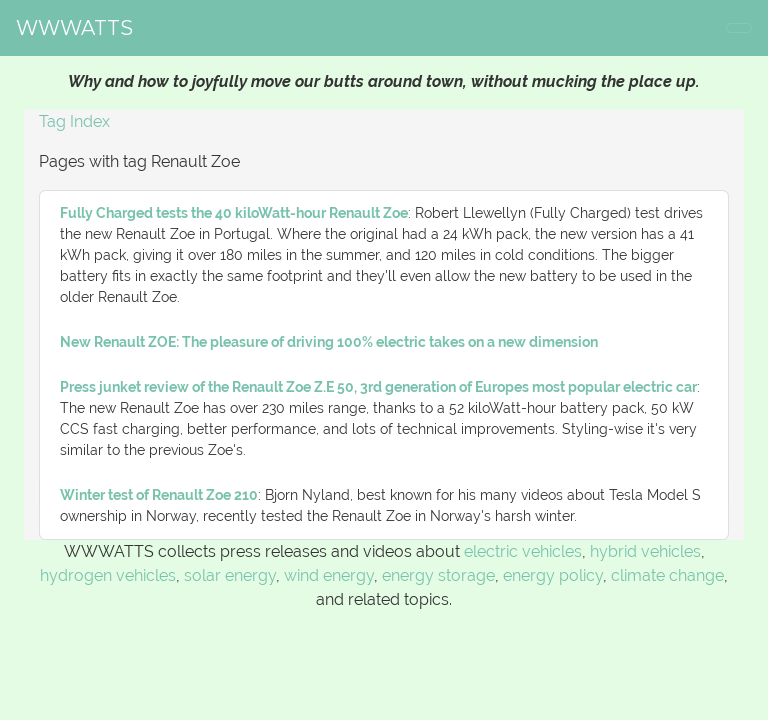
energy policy (553, 575)
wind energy (329, 575)
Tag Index (74, 121)
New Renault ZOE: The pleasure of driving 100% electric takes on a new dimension (329, 342)
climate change (667, 575)
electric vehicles (523, 551)
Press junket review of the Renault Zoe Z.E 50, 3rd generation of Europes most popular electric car (378, 387)
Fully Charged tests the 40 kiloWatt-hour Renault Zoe (234, 213)
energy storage (438, 575)
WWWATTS (74, 28)
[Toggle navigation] (739, 28)
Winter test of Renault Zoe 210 (159, 495)
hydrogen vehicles (108, 575)
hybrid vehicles (645, 551)
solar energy (230, 575)
